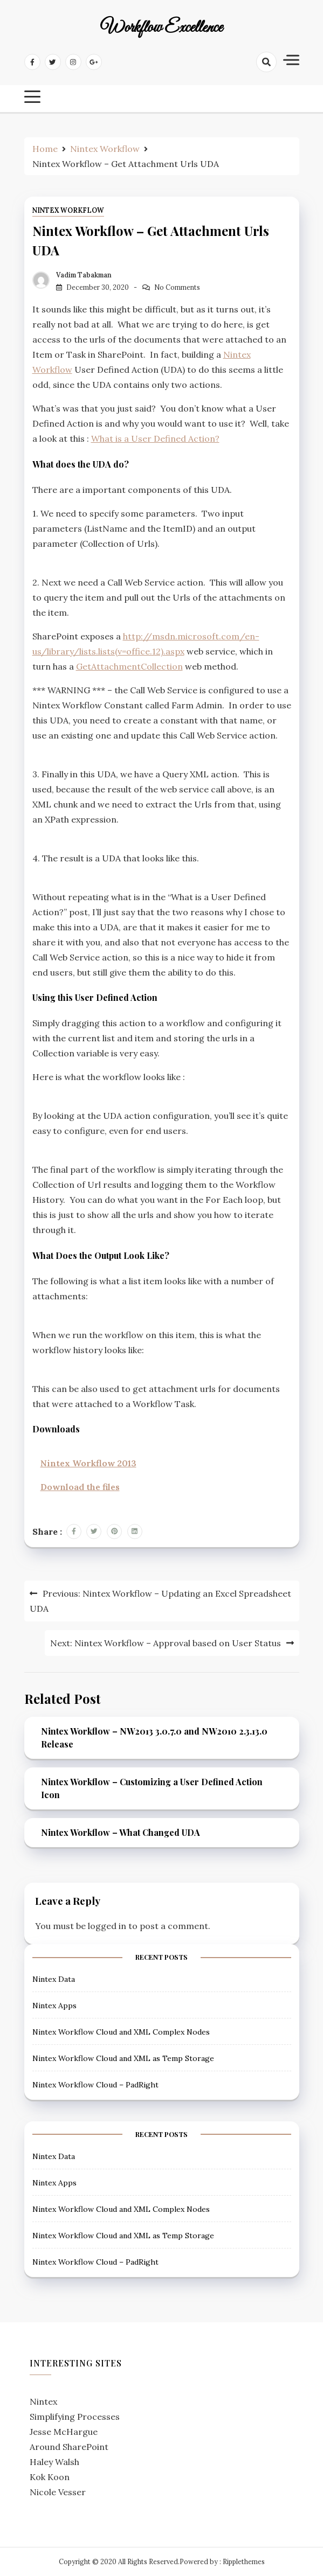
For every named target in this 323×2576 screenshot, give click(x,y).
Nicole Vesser (58, 2492)
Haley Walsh (54, 2461)
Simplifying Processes (75, 2416)
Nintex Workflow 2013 (88, 1463)
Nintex (43, 2401)
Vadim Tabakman (84, 275)
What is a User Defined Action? (155, 438)
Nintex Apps (54, 2005)
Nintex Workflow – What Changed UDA (120, 1832)
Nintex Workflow (68, 210)
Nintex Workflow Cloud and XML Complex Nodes (121, 2032)
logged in (107, 1925)
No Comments (177, 287)
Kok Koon (50, 2476)
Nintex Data (53, 1979)
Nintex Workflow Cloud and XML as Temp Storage (123, 2058)
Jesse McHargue (64, 2431)
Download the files (80, 1486)
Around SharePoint (69, 2446)
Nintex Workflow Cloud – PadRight (95, 2085)
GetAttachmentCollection (129, 666)
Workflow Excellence (161, 28)
